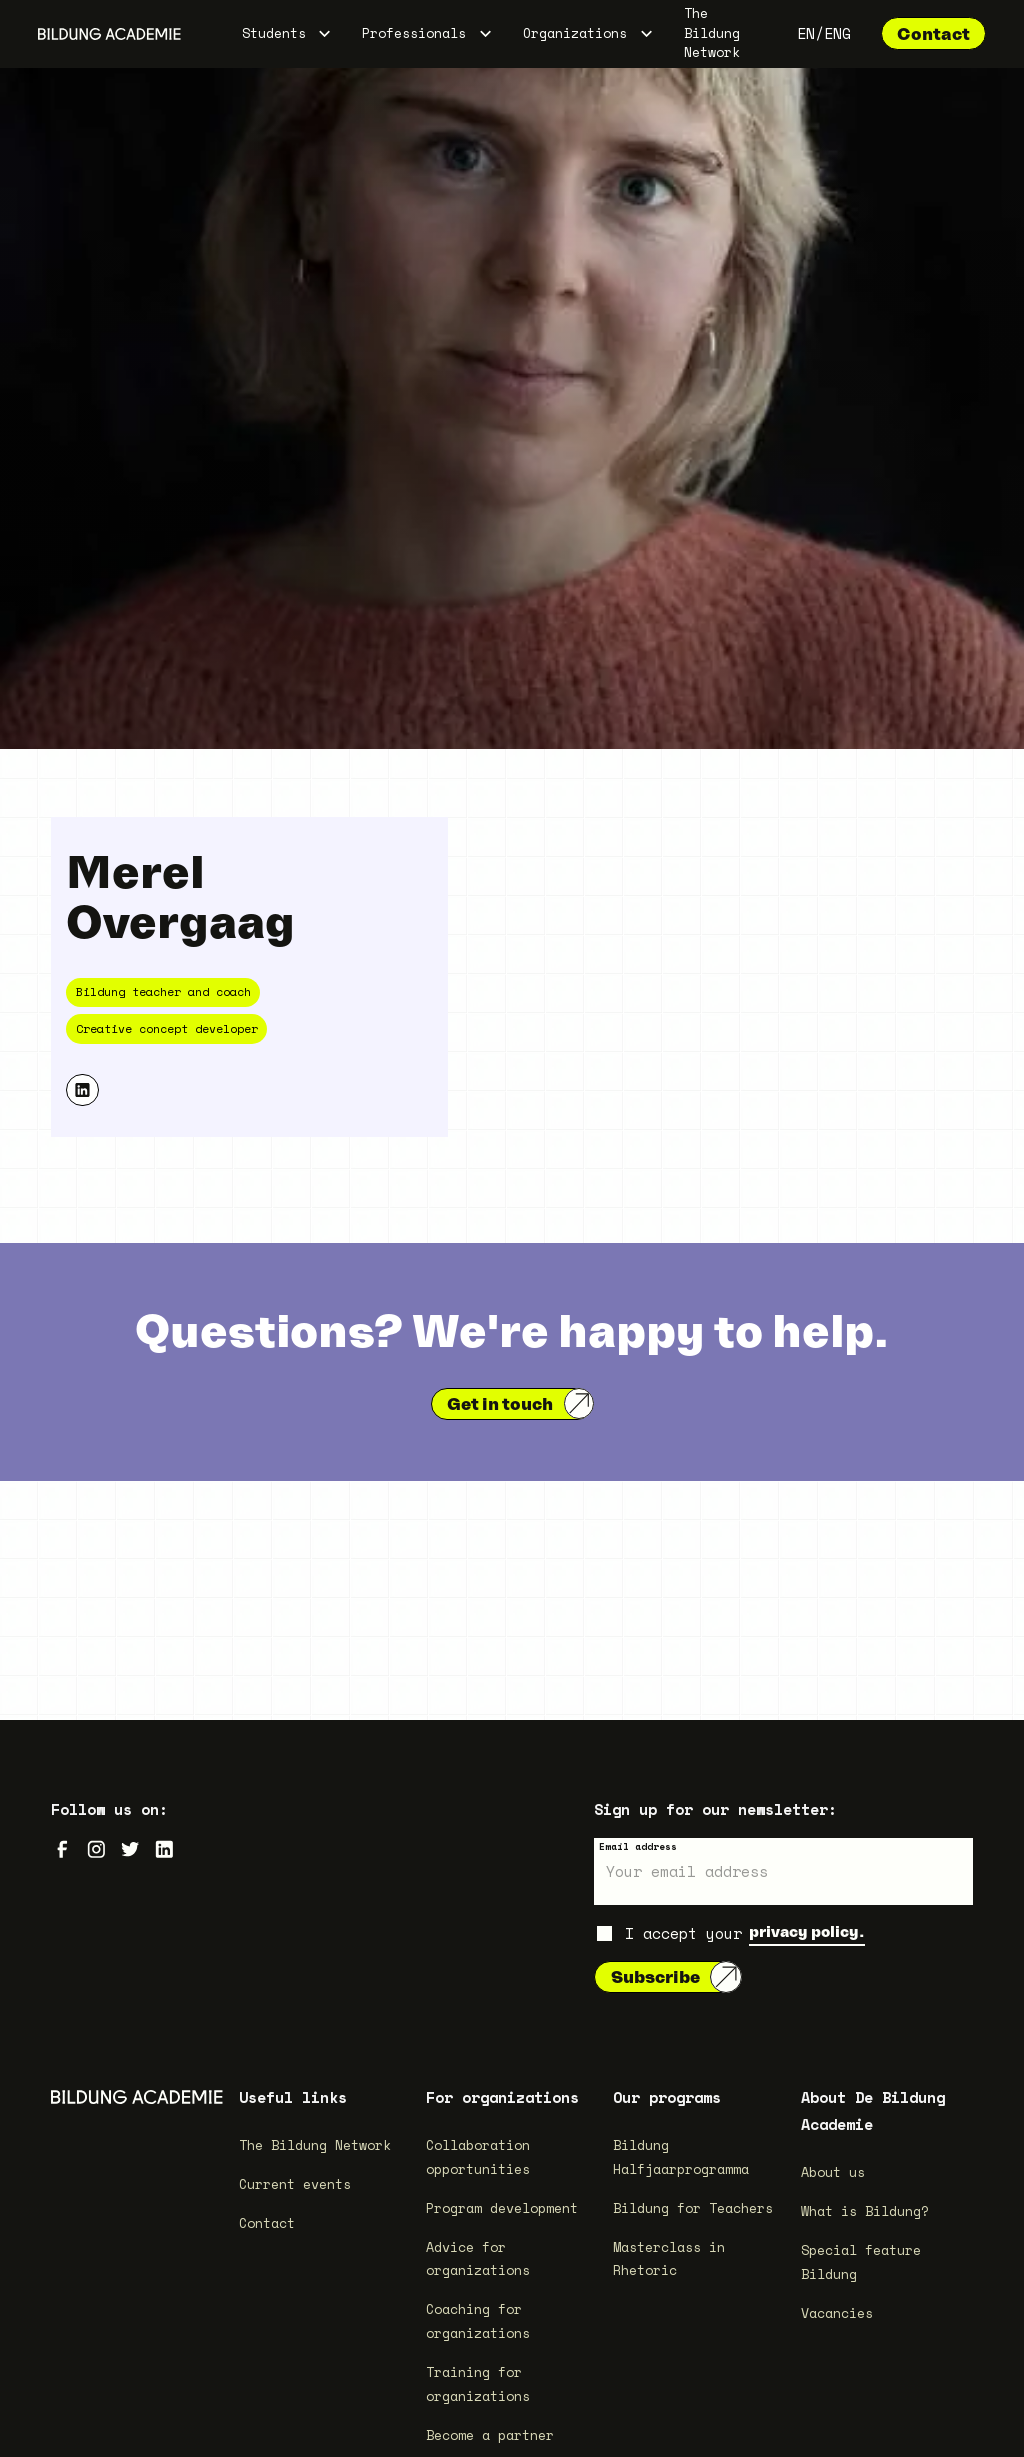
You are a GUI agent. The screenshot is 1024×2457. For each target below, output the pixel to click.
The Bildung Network (712, 33)
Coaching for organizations (478, 2321)
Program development (502, 2208)
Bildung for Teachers (693, 2208)
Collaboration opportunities (478, 2157)
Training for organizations (478, 2384)
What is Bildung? (865, 2211)
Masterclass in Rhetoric (669, 2259)
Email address (638, 1846)
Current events (295, 2184)
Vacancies (837, 2313)
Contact (933, 33)
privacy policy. (807, 1931)
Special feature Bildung (861, 2262)
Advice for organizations (478, 2259)
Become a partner (490, 2435)
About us (833, 2172)
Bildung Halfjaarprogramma (681, 2157)
